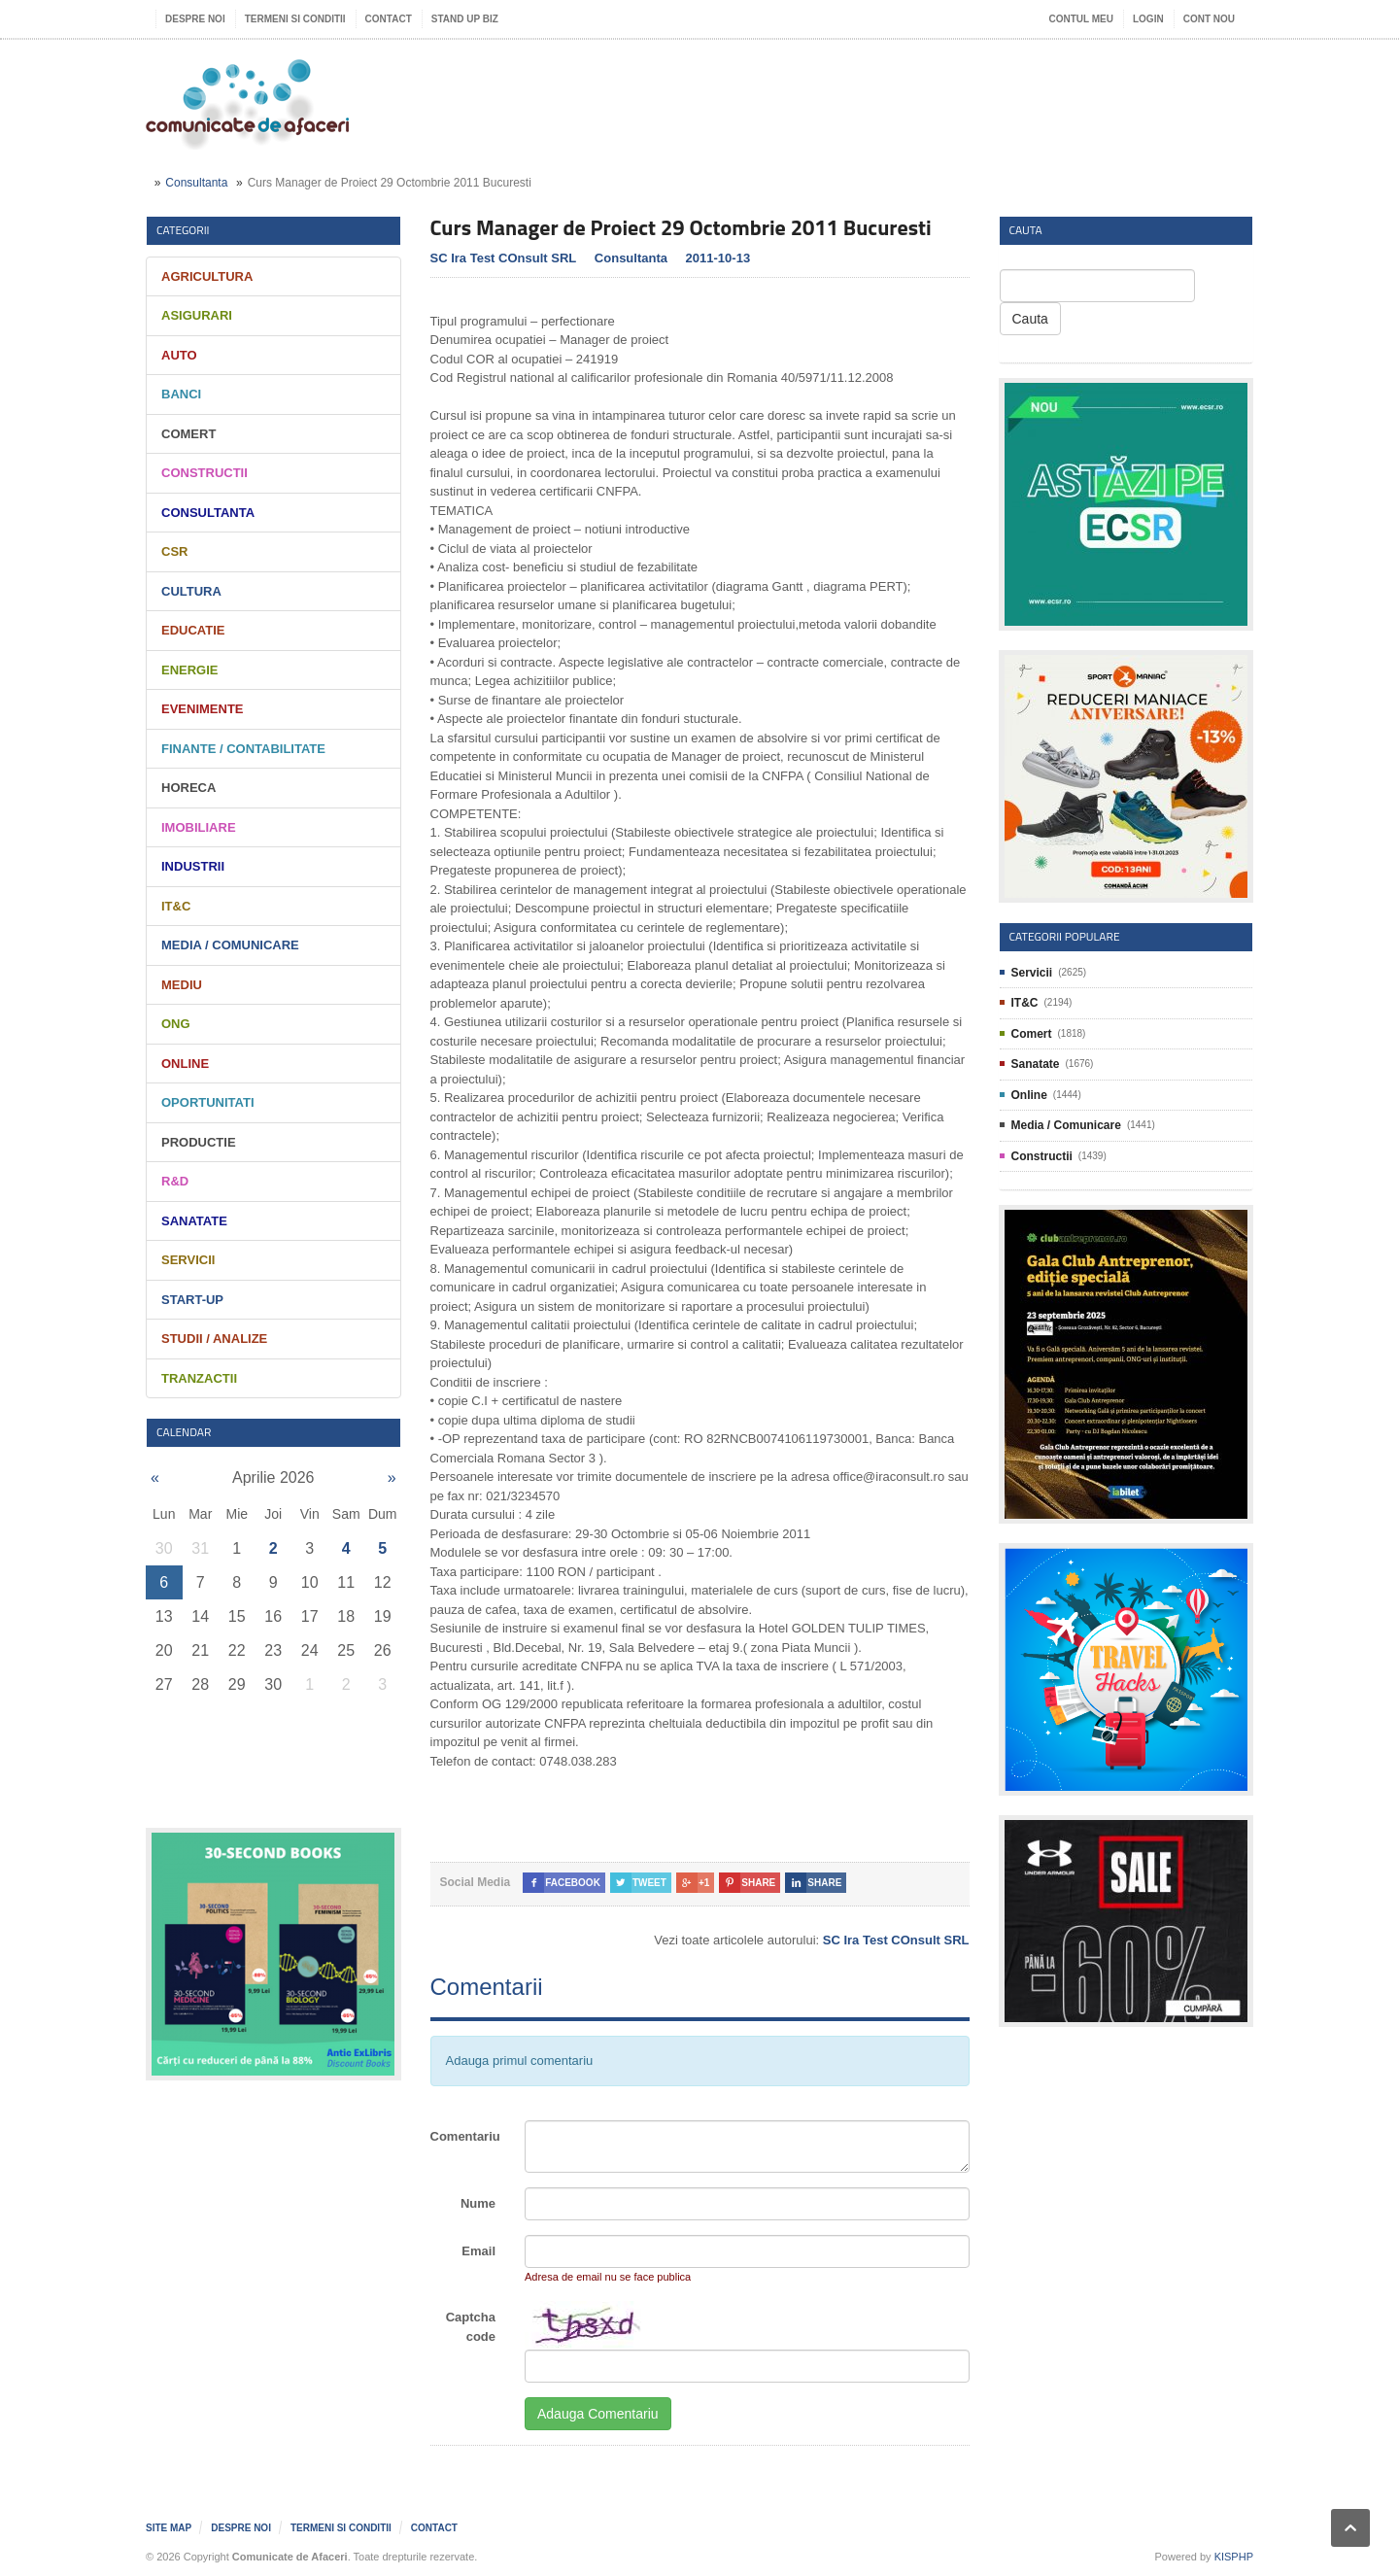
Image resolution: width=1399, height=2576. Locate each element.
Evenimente (202, 709)
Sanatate (194, 1221)
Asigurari (196, 315)
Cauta (1030, 318)
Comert (188, 434)
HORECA (188, 787)
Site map (168, 2528)
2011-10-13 (718, 258)
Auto (179, 355)
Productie (198, 1142)
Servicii (188, 1260)
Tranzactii (199, 1378)
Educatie (192, 630)
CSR (174, 551)
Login (1148, 19)
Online (185, 1063)
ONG (175, 1023)
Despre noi (195, 19)
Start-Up (192, 1299)
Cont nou (1209, 19)
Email (478, 2251)
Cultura (191, 591)
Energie (190, 670)
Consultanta (196, 182)
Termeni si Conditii (295, 19)
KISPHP (1233, 2556)
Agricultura (207, 276)
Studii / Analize (214, 1338)
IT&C (175, 906)
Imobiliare (198, 827)
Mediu (181, 985)
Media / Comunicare (230, 945)
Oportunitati (208, 1102)
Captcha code (470, 2327)
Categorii (183, 229)
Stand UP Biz (464, 19)
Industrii (192, 866)
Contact (388, 19)
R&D (174, 1181)
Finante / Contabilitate (243, 748)
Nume (478, 2203)
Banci (181, 394)
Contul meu (1081, 19)
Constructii (204, 472)
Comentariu (465, 2136)
